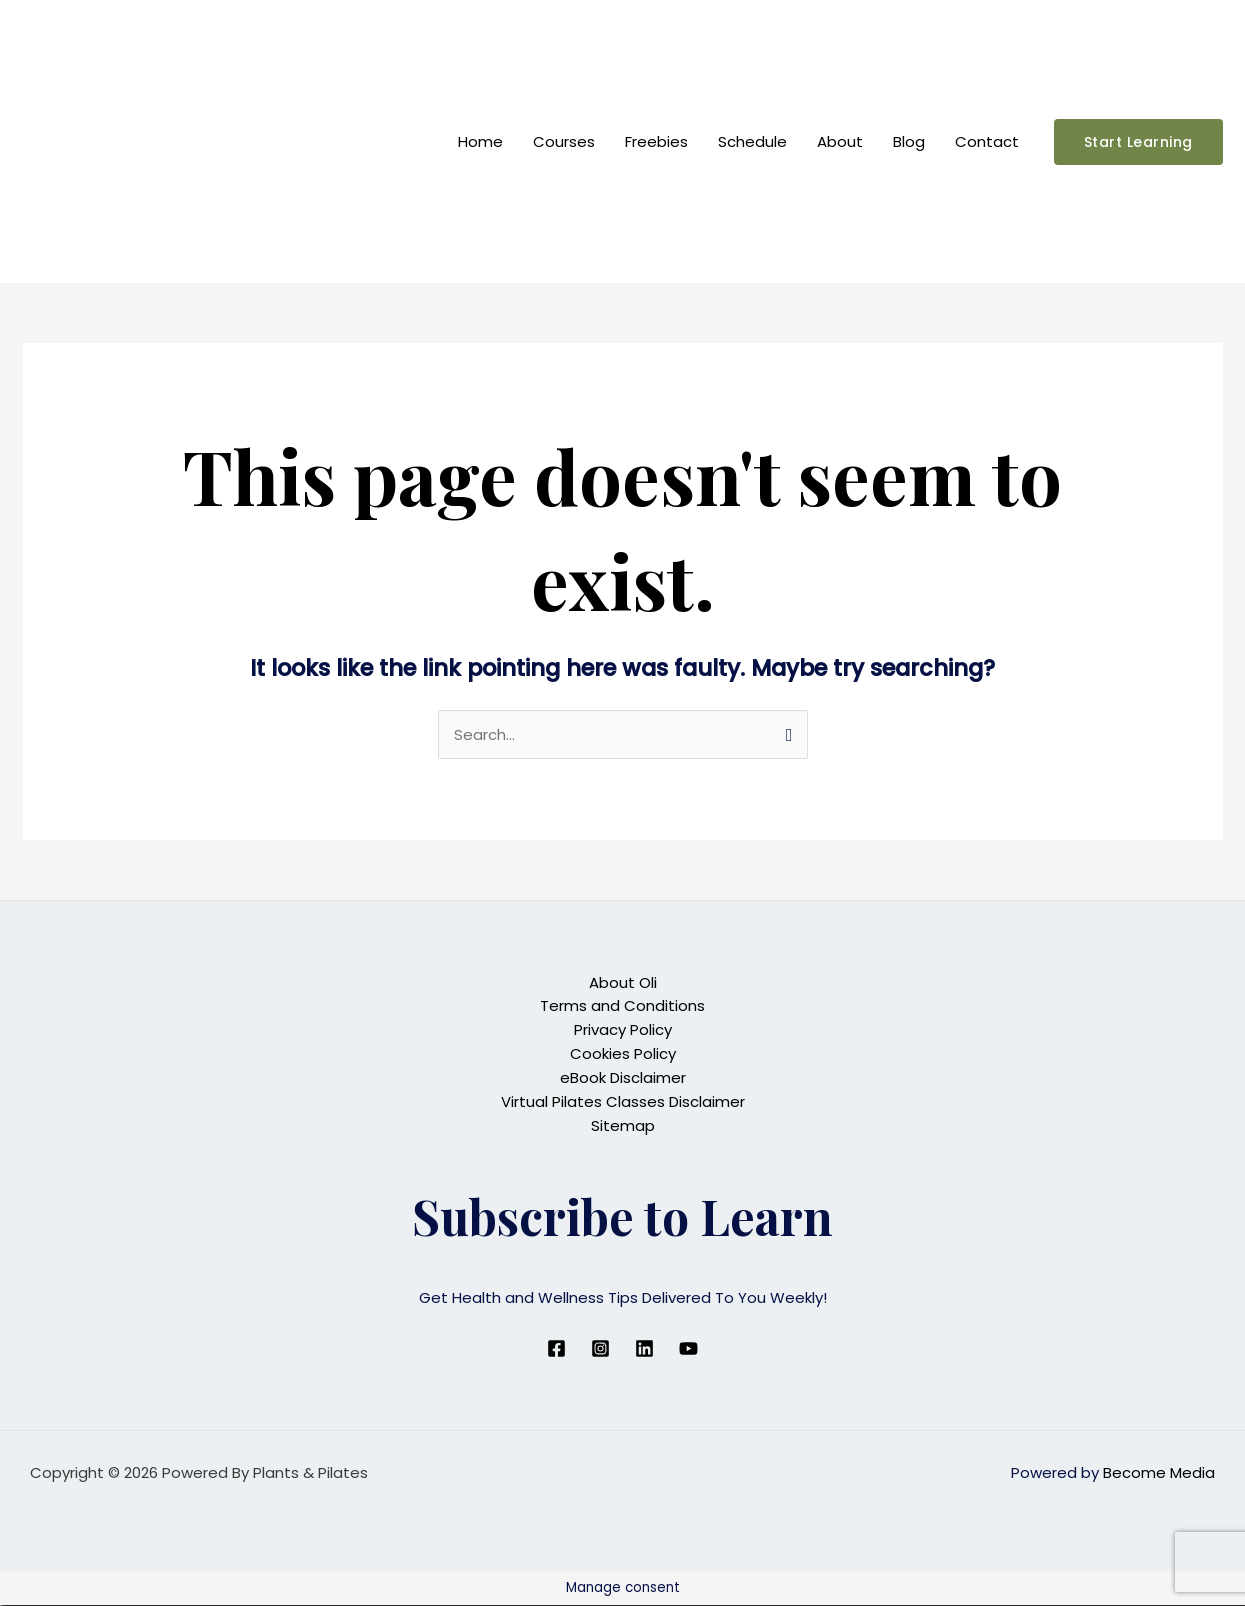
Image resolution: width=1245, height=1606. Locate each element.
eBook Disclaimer (623, 1078)
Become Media (1159, 1473)
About (840, 141)
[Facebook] (556, 1349)
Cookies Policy (623, 1054)
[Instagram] (600, 1349)
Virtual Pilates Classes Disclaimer (623, 1102)
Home (480, 141)
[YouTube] (688, 1349)
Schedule (752, 141)
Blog (909, 141)
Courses (564, 141)
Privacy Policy (623, 1030)
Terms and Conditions (622, 1006)
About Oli (623, 982)
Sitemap (623, 1126)
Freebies (656, 141)
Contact (987, 141)
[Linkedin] (644, 1349)
